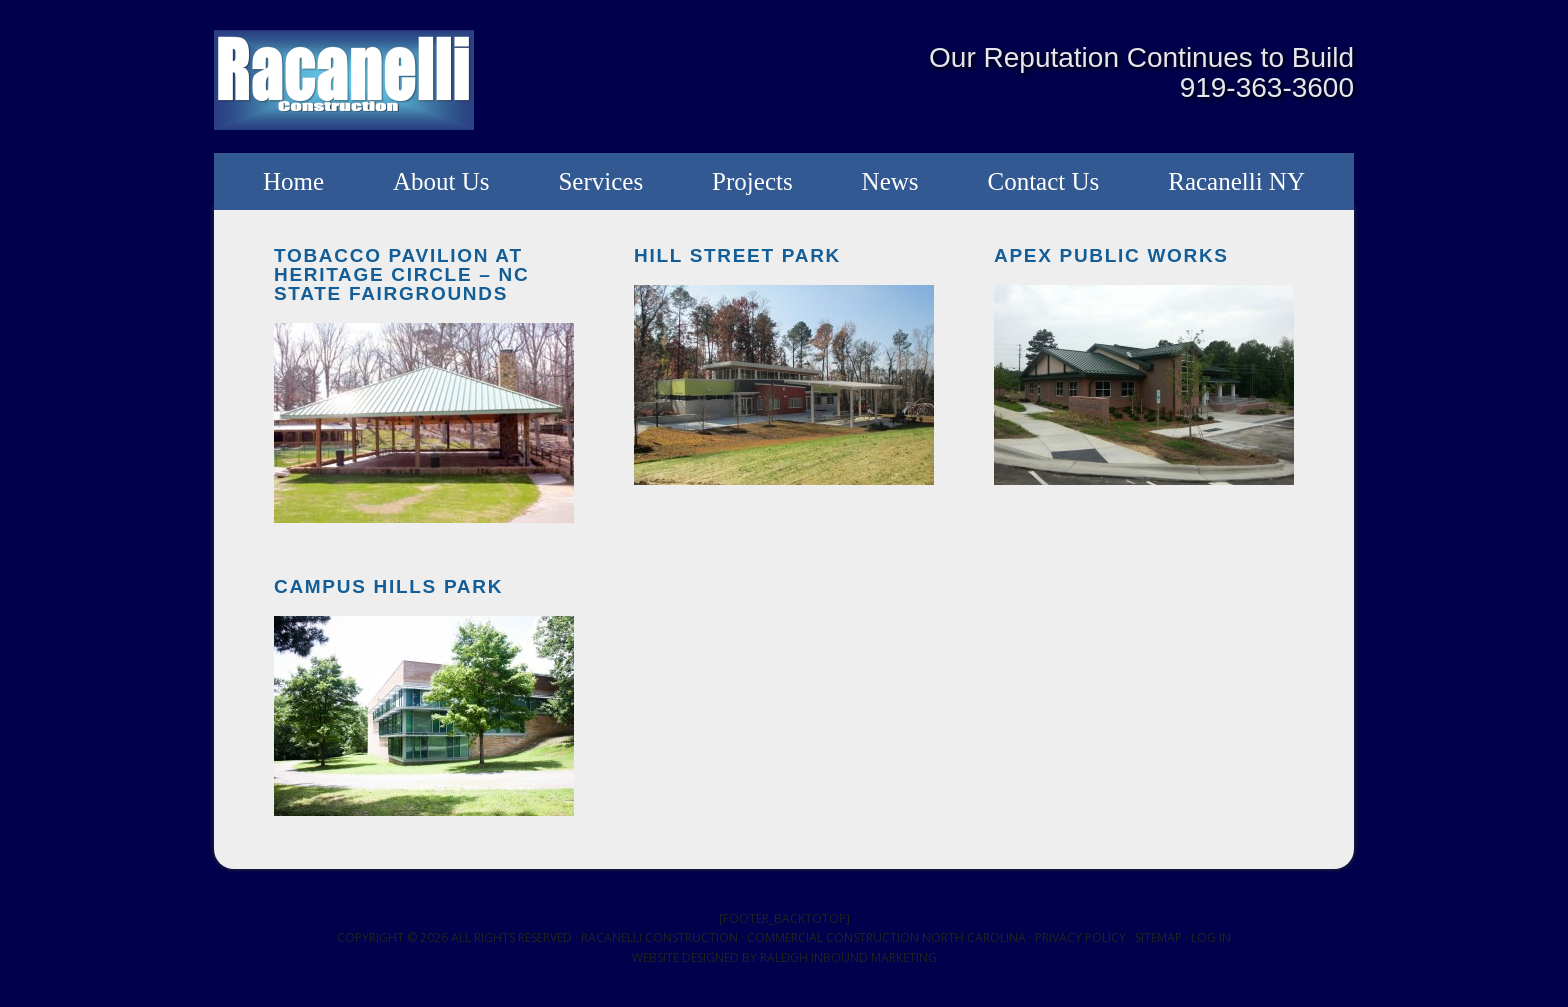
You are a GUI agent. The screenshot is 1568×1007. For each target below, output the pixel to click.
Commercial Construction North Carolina (886, 937)
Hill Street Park (737, 255)
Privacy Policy (1080, 937)
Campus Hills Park (388, 586)
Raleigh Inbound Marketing (848, 957)
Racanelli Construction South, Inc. (344, 80)
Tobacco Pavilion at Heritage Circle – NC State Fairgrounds (401, 274)
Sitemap (1158, 937)
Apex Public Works (1111, 255)
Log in (1211, 937)
